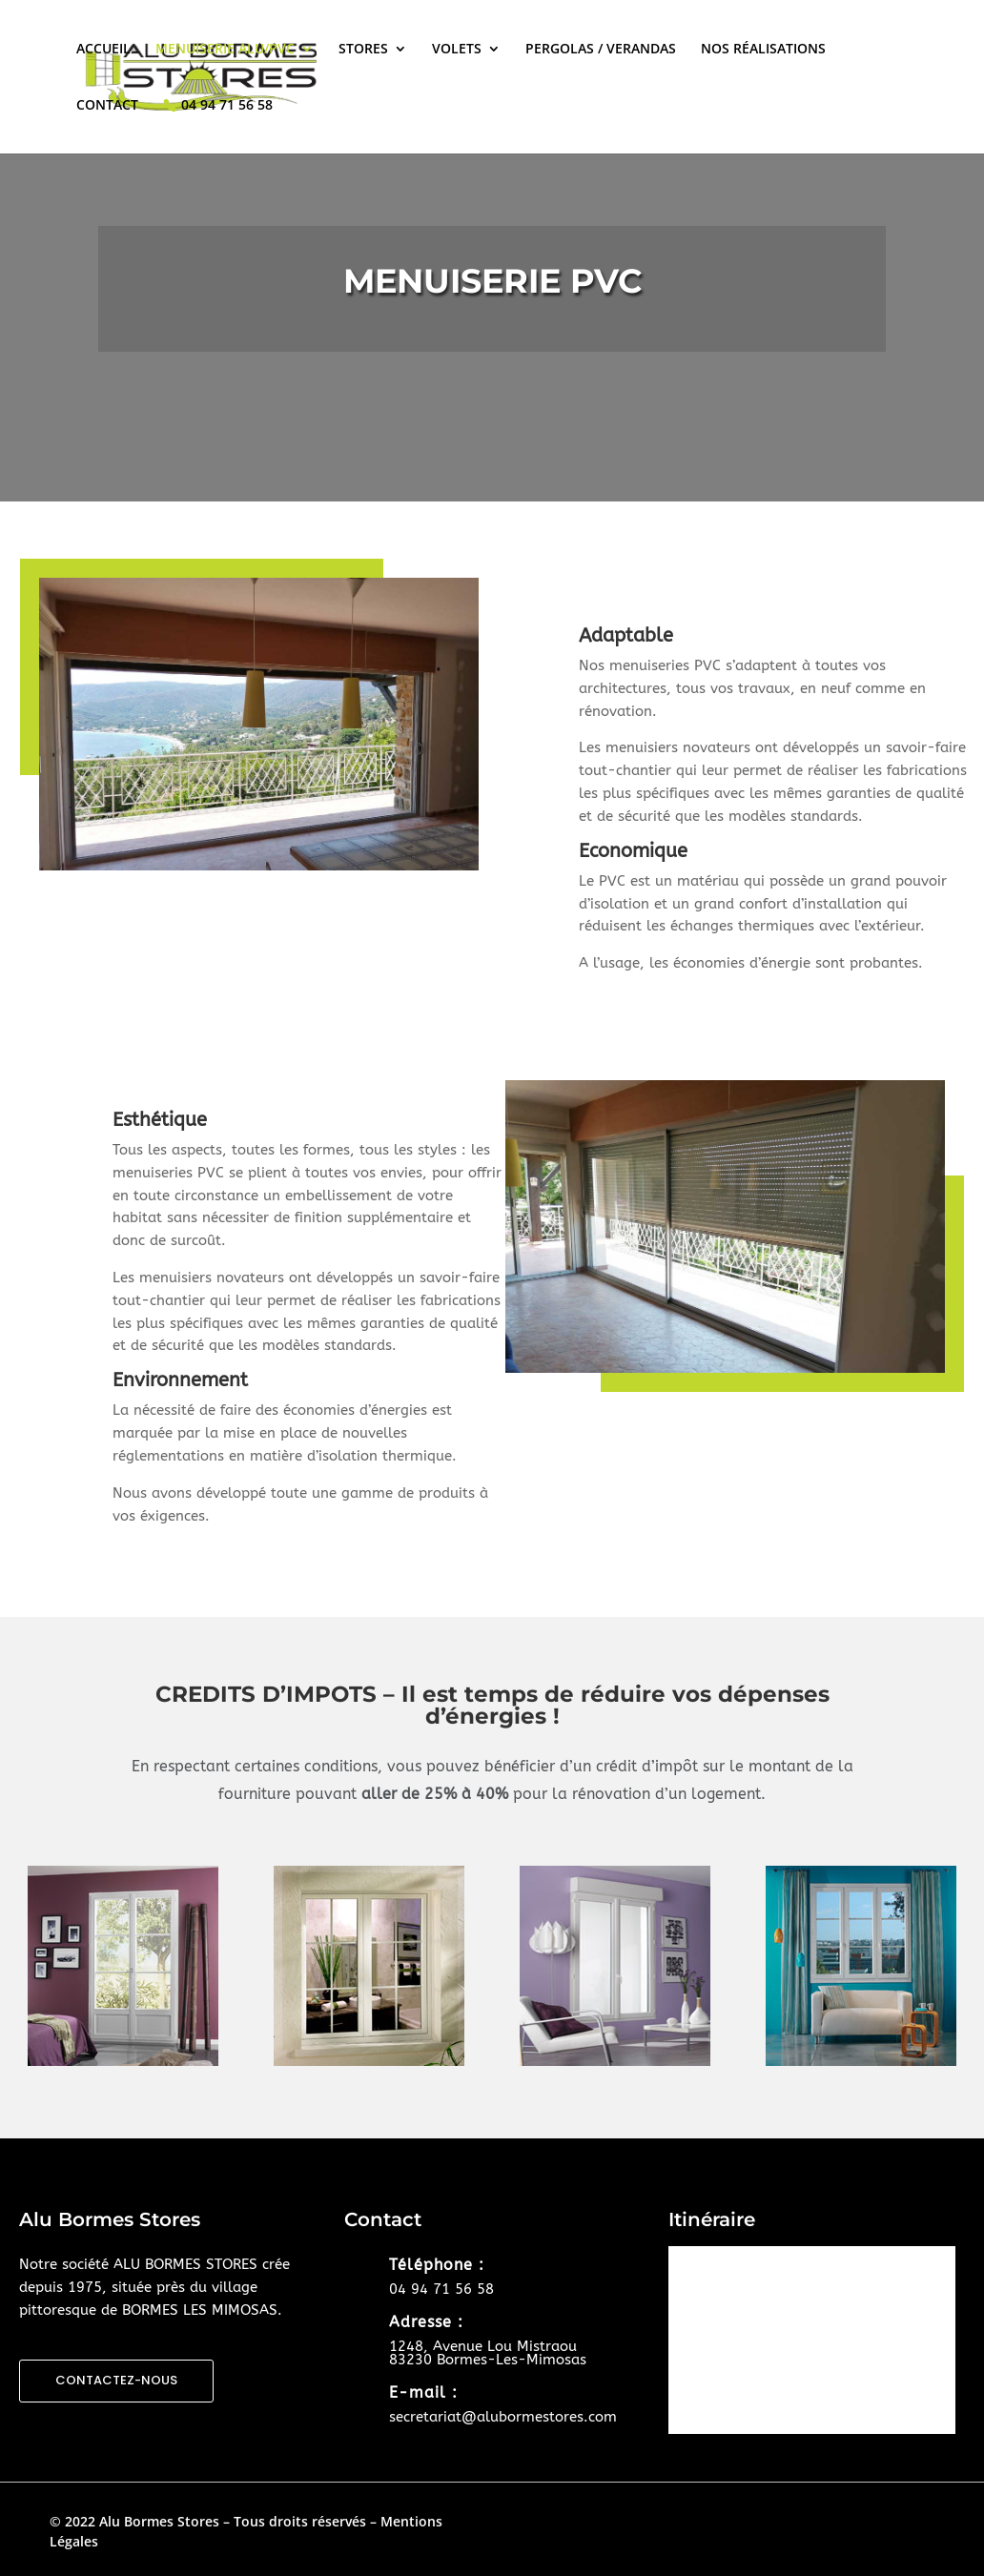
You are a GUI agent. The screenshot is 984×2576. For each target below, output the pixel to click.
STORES (363, 49)
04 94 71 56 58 (227, 105)
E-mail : (423, 2392)
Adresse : (426, 2322)
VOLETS (457, 49)
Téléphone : (436, 2265)
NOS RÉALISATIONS (763, 49)
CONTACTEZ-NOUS (116, 2380)
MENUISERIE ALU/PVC (225, 49)
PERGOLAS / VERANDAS (600, 49)
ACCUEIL (103, 49)
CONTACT (107, 105)
